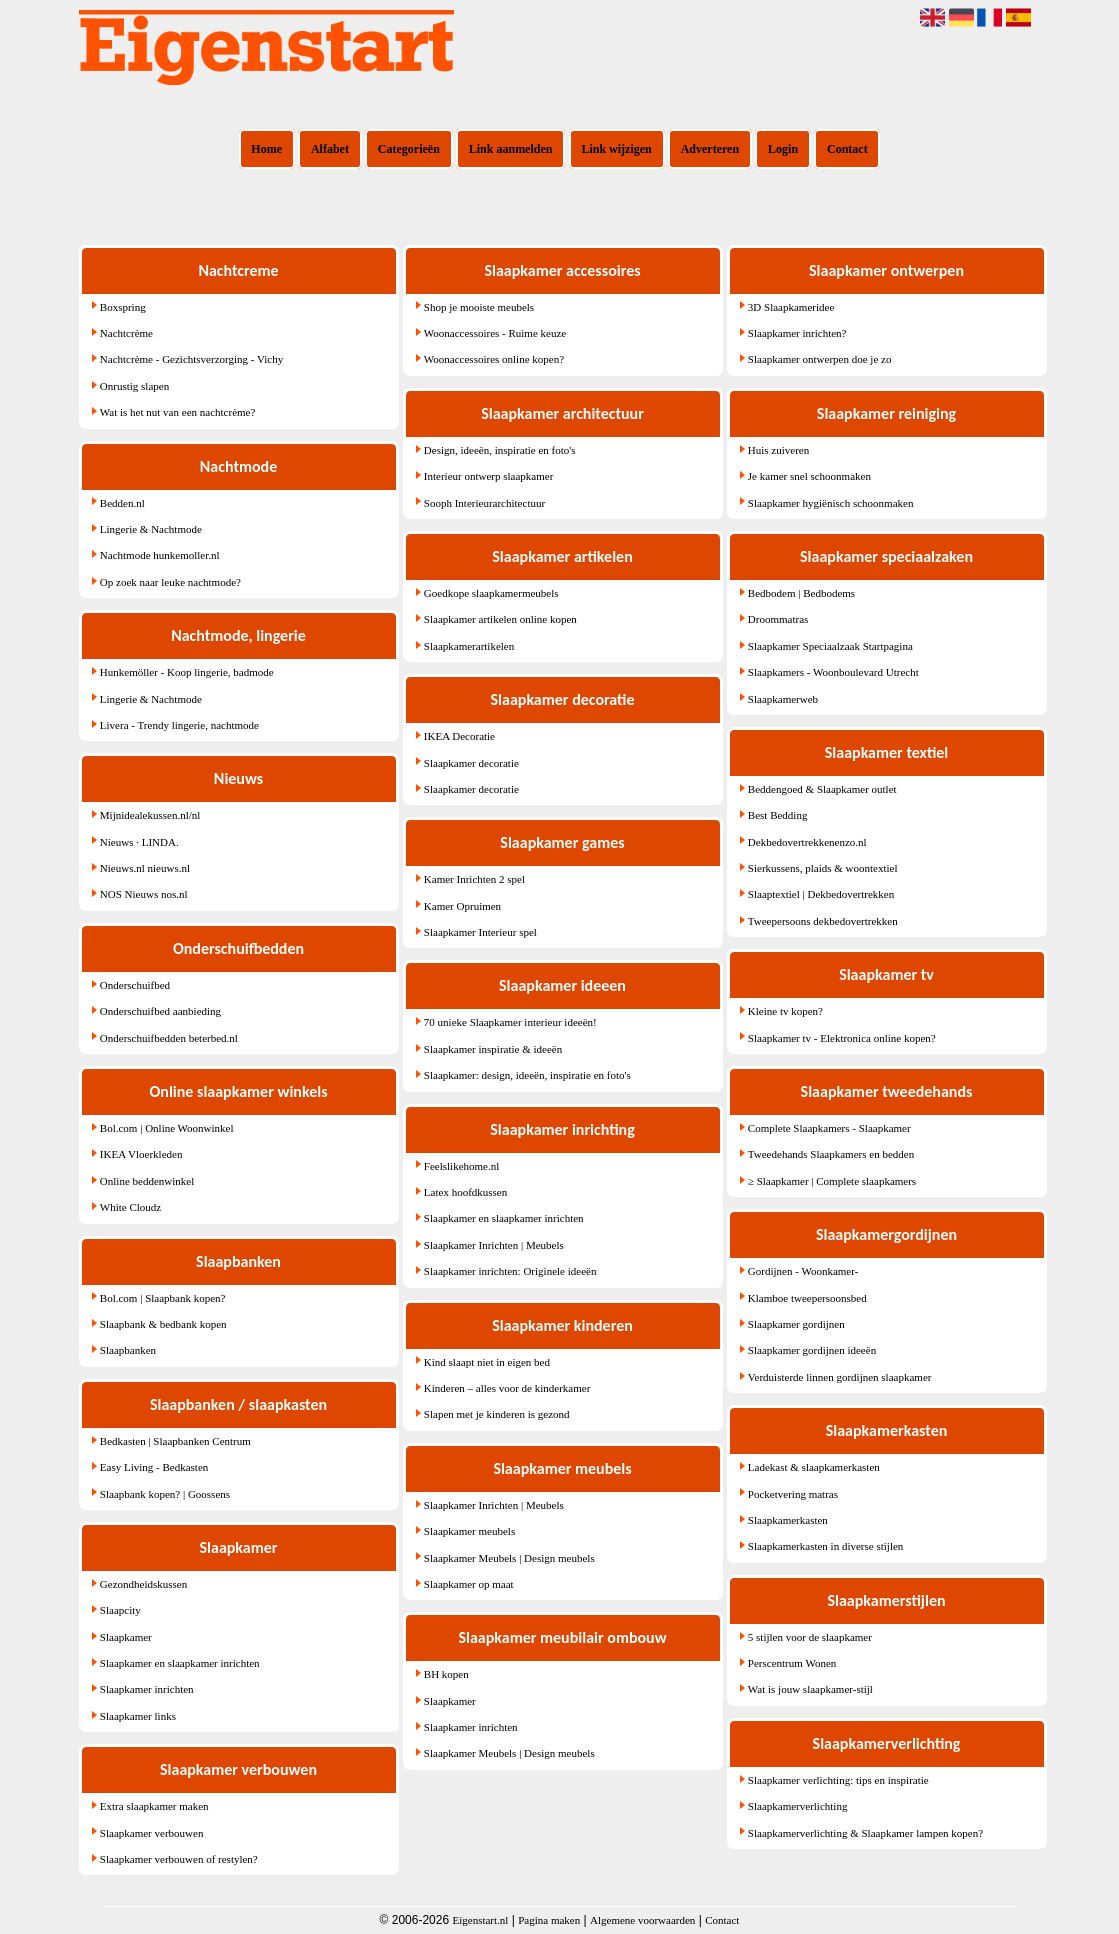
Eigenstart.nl (480, 1920)
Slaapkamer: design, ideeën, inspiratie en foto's (527, 1075)
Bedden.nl (122, 503)
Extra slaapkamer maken (154, 1806)
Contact (847, 149)
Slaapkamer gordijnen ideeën (812, 1350)
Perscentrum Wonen (792, 1663)
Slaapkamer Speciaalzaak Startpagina (830, 646)
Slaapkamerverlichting (798, 1806)
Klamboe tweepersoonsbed (807, 1298)
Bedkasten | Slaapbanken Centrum (175, 1441)
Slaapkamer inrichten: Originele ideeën (510, 1271)
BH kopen (446, 1674)
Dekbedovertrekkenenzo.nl (807, 842)
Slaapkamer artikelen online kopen (500, 619)
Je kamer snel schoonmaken (809, 476)
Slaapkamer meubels (469, 1531)
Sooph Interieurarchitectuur (484, 503)
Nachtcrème (126, 333)
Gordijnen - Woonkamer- (803, 1271)
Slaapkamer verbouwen (152, 1833)
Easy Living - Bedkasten (154, 1467)
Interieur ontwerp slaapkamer (489, 476)
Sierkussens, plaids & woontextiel (823, 868)
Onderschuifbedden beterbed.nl (169, 1038)
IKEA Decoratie (459, 736)
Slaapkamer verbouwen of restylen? (179, 1859)
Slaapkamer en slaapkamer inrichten (180, 1663)
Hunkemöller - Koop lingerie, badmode (187, 672)
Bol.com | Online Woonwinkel (167, 1128)
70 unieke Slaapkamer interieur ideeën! (510, 1022)
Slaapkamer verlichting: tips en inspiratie (838, 1780)
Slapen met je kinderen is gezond (497, 1414)
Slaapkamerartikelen (469, 646)
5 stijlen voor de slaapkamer (810, 1637)
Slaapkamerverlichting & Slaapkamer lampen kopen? (865, 1833)
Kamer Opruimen (462, 906)
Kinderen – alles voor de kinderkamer (507, 1388)
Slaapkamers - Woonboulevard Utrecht (833, 672)
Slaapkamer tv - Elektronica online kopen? (842, 1038)
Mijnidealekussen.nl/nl (150, 815)
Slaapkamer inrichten (147, 1689)
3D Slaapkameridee (791, 307)
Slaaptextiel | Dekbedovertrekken (821, 894)
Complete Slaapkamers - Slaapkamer (829, 1128)
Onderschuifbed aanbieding (160, 1011)
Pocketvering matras (793, 1494)
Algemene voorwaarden (642, 1920)
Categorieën (409, 149)
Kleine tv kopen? (785, 1011)
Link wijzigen (616, 149)
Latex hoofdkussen (465, 1192)
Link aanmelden (511, 149)
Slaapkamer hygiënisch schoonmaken (831, 503)
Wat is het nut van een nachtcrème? (178, 412)
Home (266, 149)
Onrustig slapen (134, 386)
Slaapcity (120, 1610)
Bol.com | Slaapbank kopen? (163, 1298)
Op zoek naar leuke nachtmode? (170, 582)
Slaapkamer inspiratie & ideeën (493, 1049)
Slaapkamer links (138, 1716)
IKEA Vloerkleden (141, 1154)
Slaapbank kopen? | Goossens (165, 1494)
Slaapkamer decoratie (471, 763)
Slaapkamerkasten (788, 1520)
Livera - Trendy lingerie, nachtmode (179, 725)
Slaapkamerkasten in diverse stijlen (825, 1546)
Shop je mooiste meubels (479, 307)
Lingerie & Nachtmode (151, 529)
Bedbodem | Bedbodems (801, 593)
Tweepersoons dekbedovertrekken (823, 921)
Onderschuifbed (135, 985)
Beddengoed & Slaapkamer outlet (822, 789)
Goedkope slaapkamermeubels (491, 593)
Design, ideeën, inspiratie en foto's (500, 450)
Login (783, 149)
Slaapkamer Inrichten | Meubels (494, 1245)
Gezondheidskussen (143, 1584)
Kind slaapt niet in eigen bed (487, 1362)
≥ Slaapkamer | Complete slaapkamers (832, 1181)
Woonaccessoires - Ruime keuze (495, 333)
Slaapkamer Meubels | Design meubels (509, 1558)
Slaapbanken (128, 1350)
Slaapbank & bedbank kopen (163, 1324)
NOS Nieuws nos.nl (144, 894)
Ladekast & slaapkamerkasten (814, 1467)
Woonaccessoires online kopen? (494, 359)
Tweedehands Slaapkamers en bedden (831, 1154)
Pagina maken (549, 1920)
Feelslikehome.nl (461, 1166)
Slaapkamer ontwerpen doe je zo (820, 359)
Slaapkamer (126, 1637)
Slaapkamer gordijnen (796, 1324)
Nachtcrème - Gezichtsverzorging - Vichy (191, 359)
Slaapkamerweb (783, 699)
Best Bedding (778, 815)
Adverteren (710, 149)
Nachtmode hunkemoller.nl (160, 555)
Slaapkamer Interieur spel (480, 932)
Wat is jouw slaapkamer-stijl (810, 1689)
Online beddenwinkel (147, 1181)
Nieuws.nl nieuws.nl (145, 868)
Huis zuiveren (778, 450)
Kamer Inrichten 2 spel (474, 879)
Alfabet (330, 149)
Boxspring (123, 307)
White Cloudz (130, 1207)
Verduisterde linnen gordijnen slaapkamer (840, 1377)
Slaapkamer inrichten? (797, 333)
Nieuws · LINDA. (139, 842)
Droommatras (778, 619)
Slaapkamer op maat (469, 1584)
